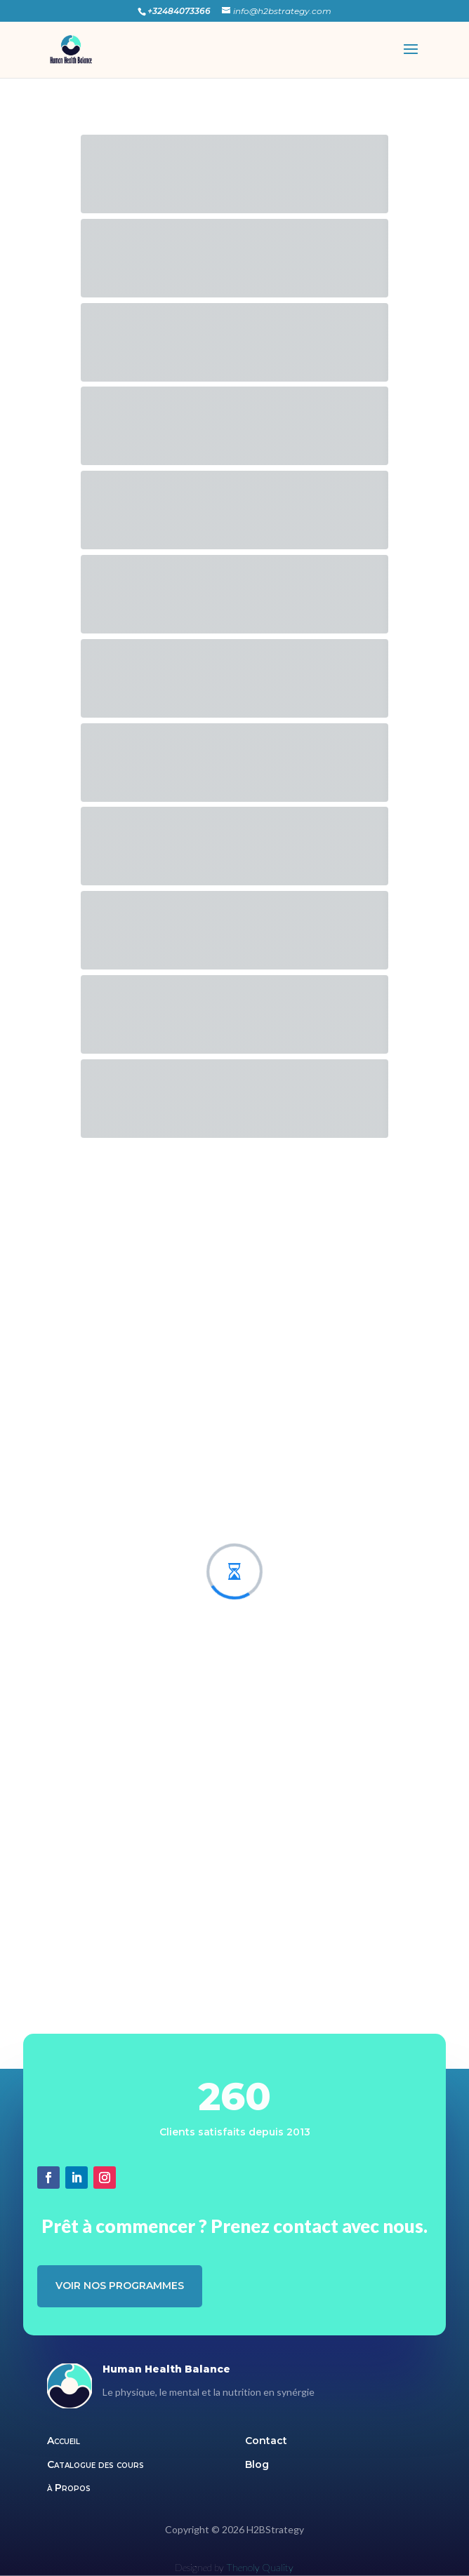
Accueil (63, 2440)
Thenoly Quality (259, 2567)
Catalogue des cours (95, 2464)
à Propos (69, 2487)
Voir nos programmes (119, 2285)
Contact (266, 2440)
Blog (257, 2464)
